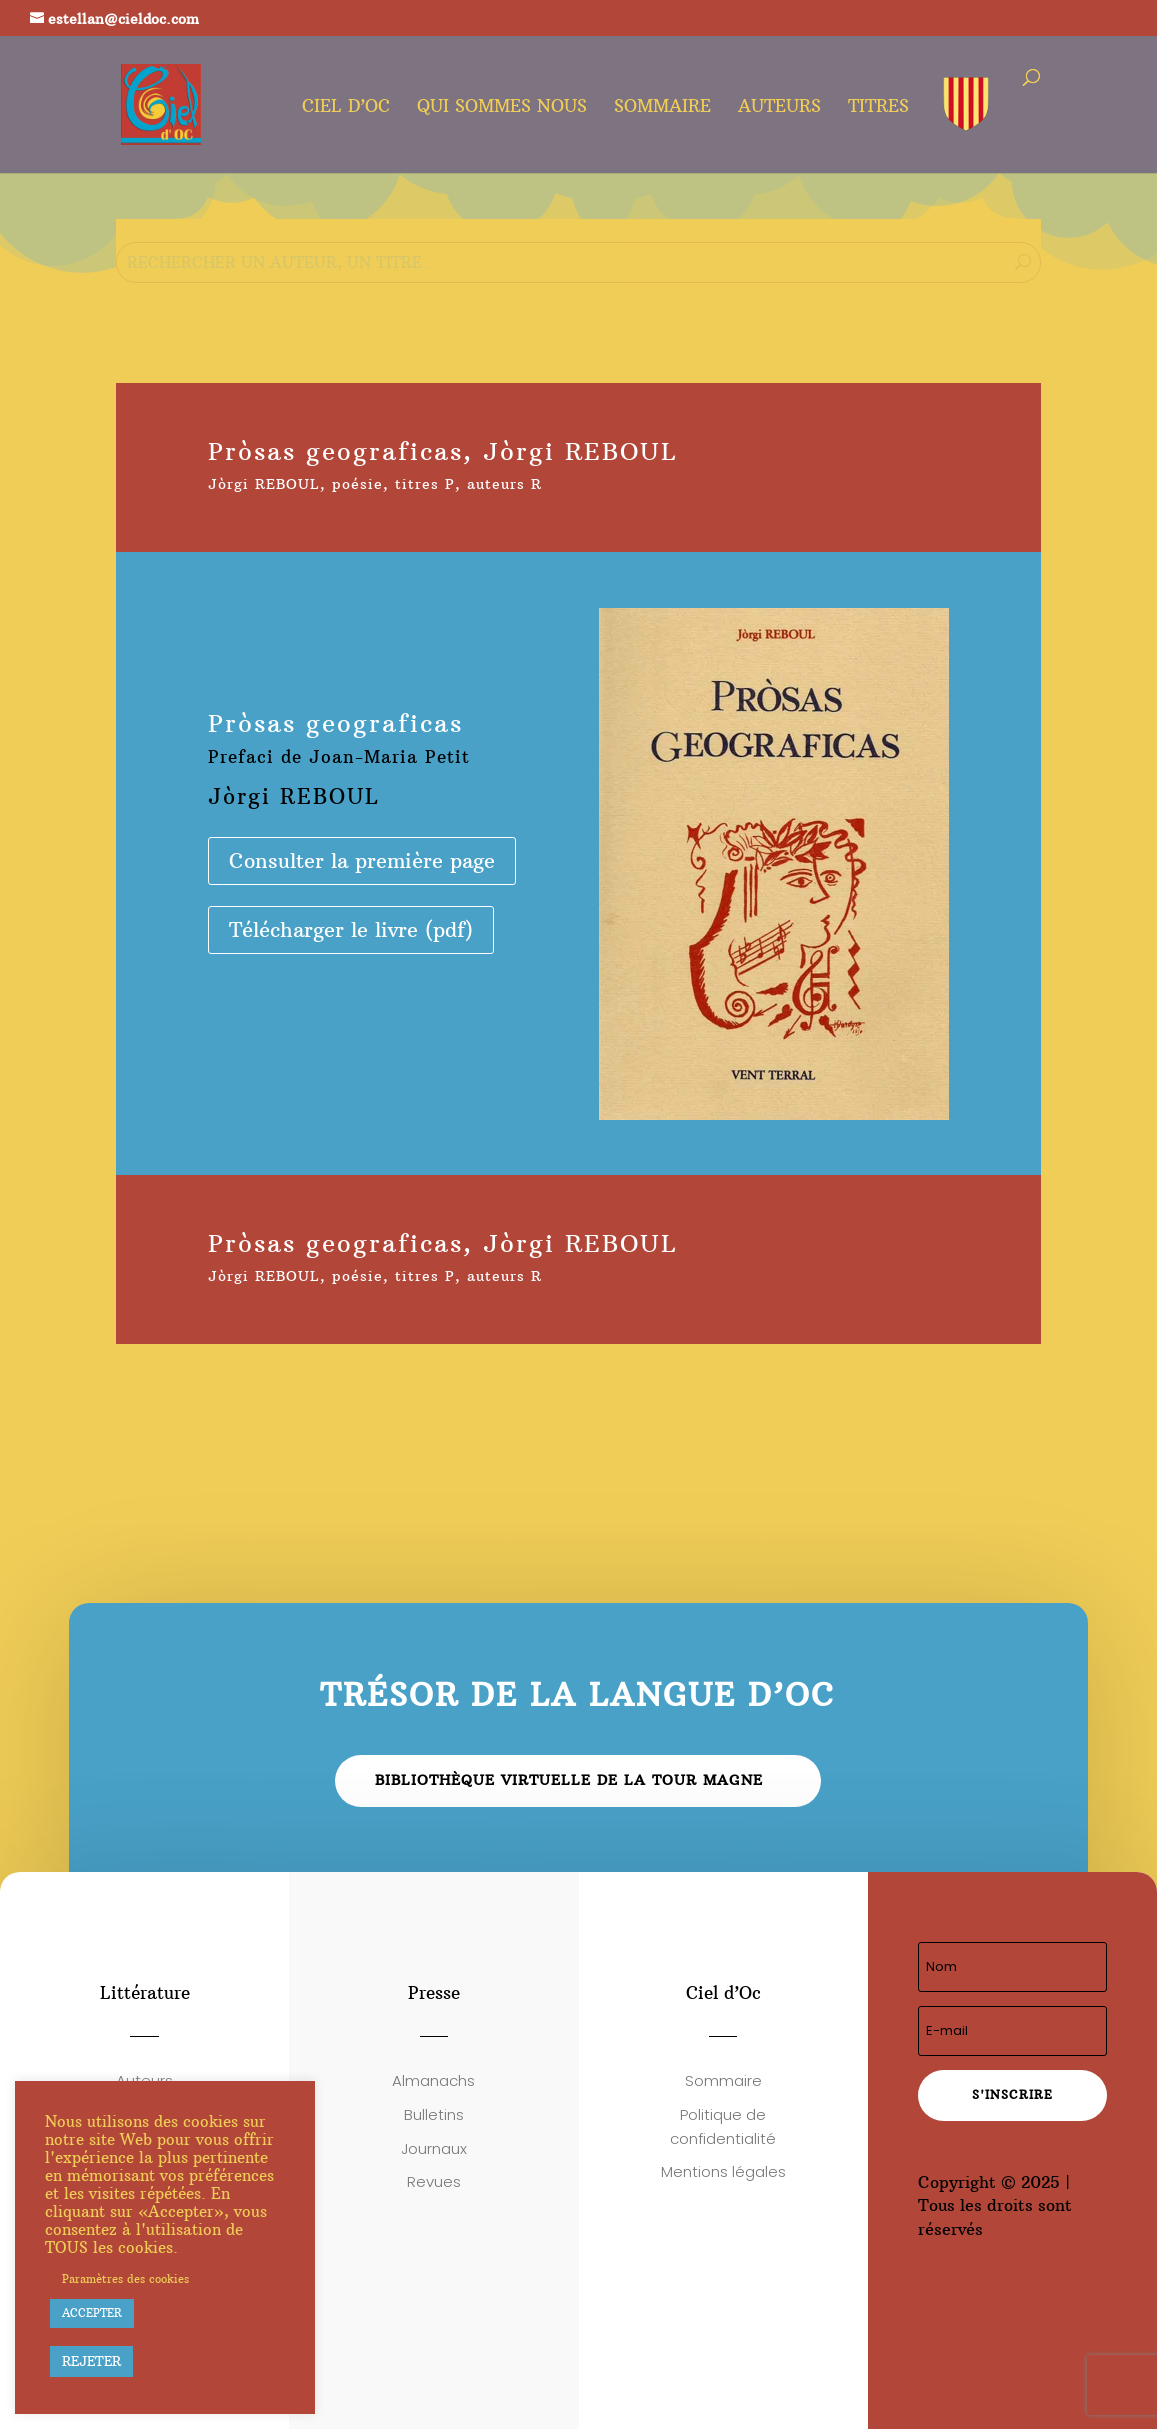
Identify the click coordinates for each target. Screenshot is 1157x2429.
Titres (878, 108)
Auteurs (779, 108)
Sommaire (662, 108)
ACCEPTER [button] (92, 2313)
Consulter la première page (362, 860)
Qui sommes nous (502, 108)
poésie (357, 484)
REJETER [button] (91, 2361)
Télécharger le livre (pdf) (351, 929)
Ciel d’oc (346, 108)
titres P (425, 484)
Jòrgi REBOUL (264, 484)
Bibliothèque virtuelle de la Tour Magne (569, 1780)
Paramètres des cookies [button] (125, 2279)
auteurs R (504, 484)
